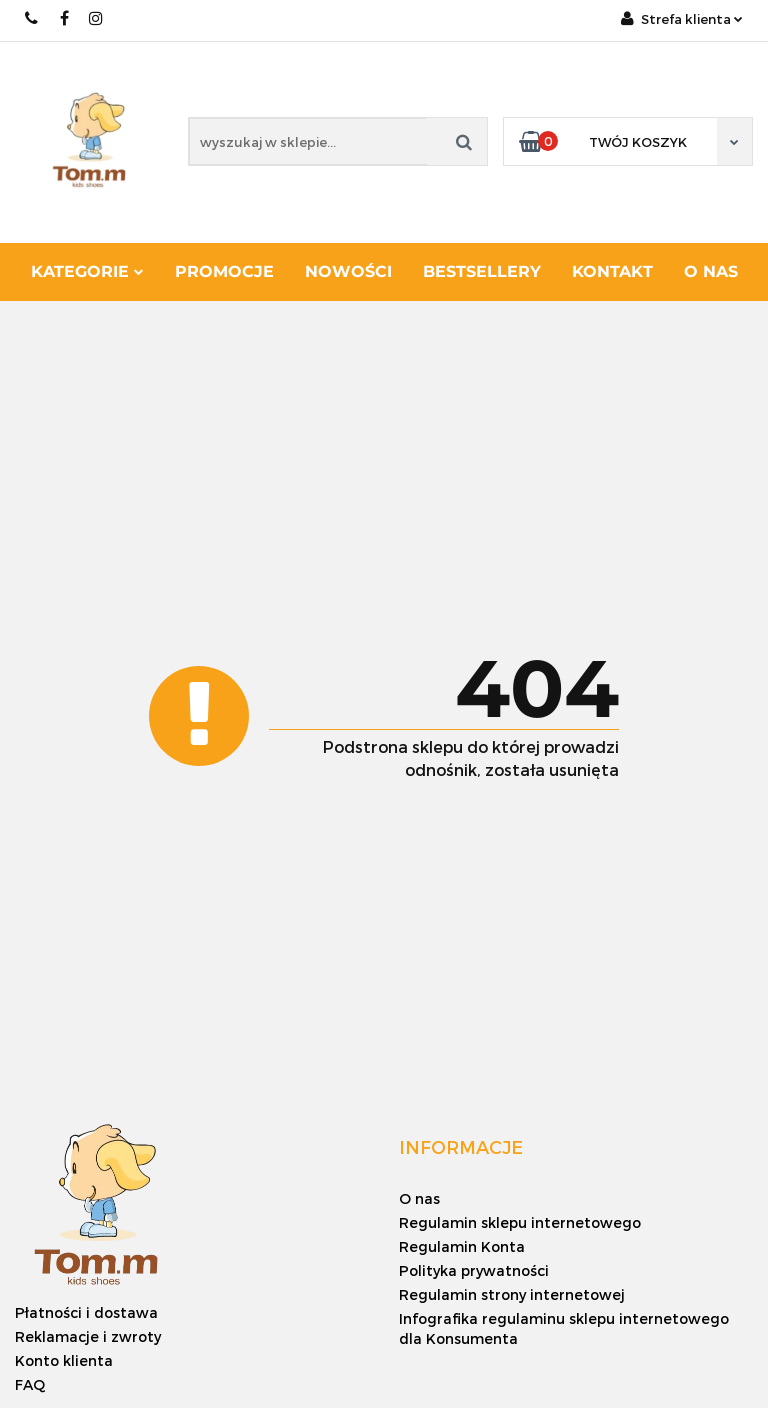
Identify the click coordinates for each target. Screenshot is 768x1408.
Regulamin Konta (462, 1246)
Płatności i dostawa (86, 1312)
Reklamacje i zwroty (88, 1336)
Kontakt (612, 271)
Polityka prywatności (474, 1270)
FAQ (30, 1384)
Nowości (348, 271)
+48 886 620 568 (32, 18)
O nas (711, 271)
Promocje (224, 271)
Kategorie (87, 271)
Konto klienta (64, 1360)
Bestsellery (482, 271)
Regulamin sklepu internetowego (520, 1222)
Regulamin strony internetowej (512, 1294)
